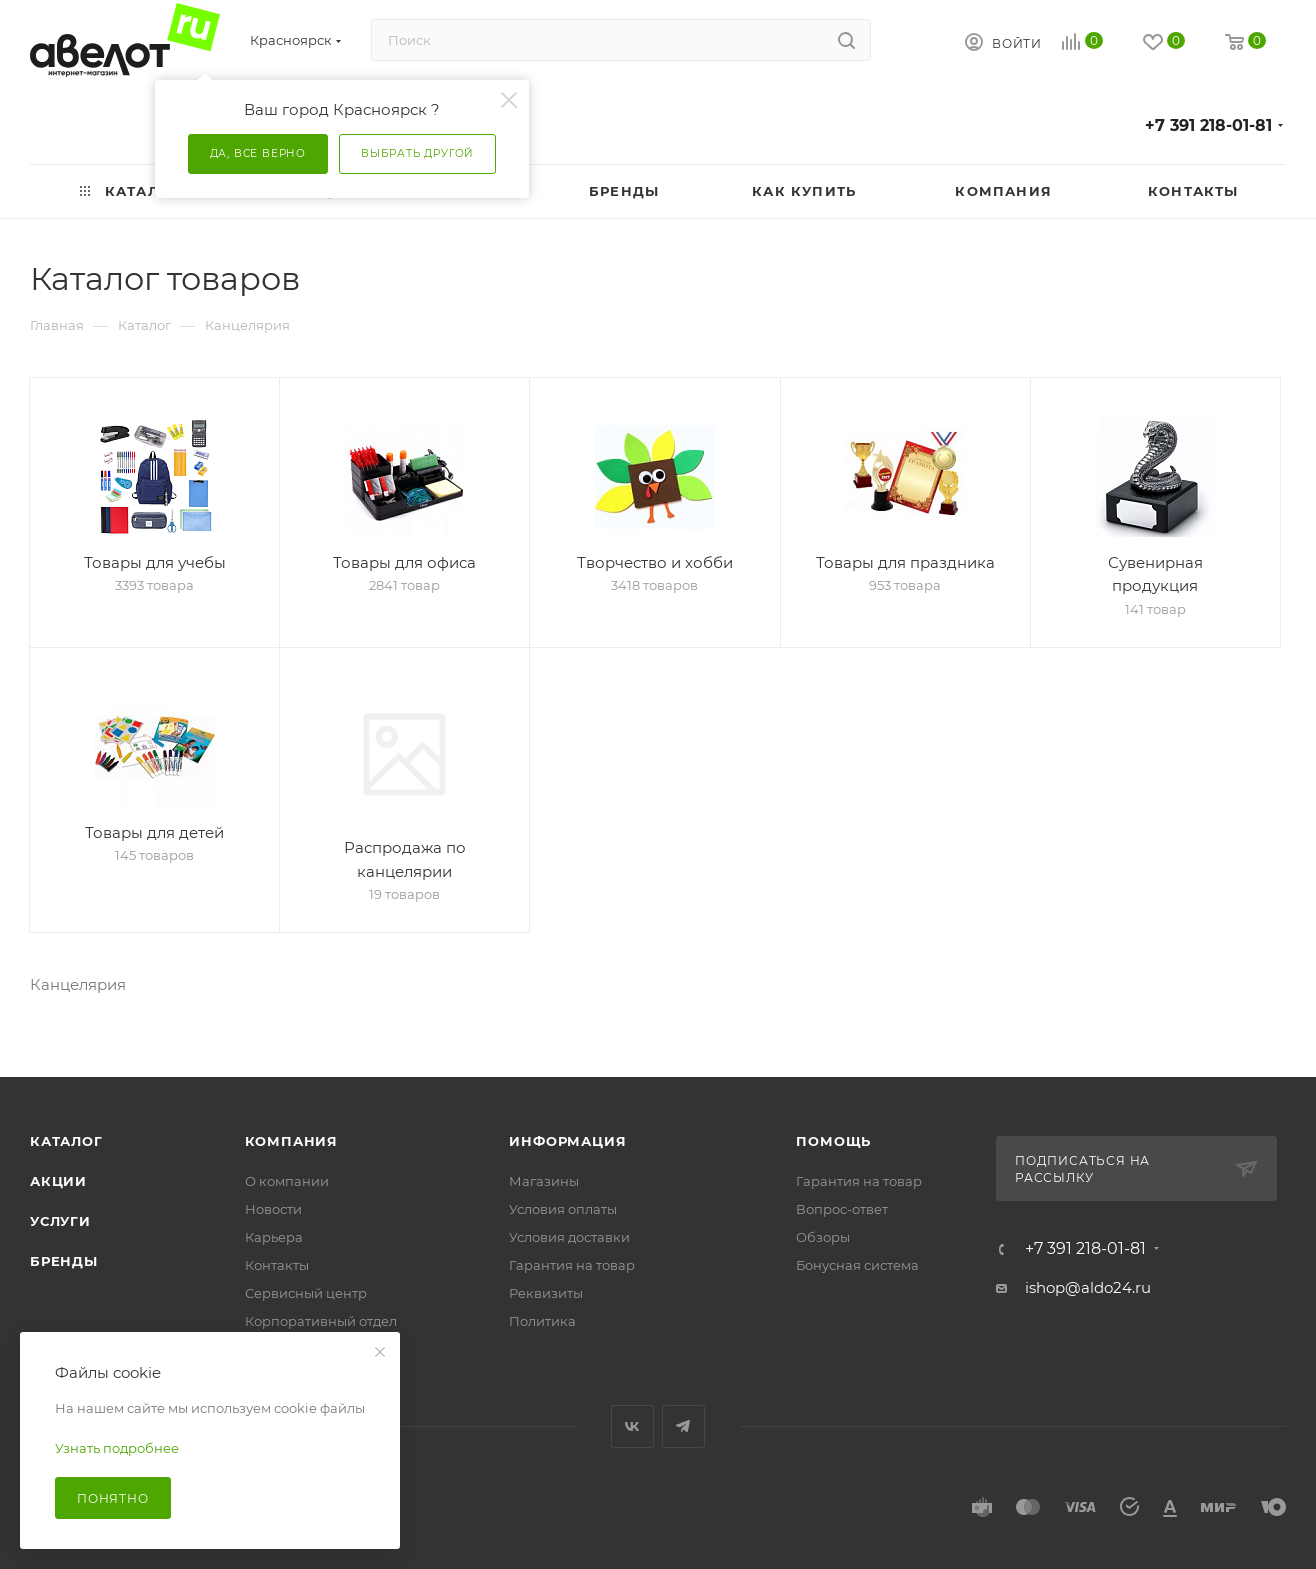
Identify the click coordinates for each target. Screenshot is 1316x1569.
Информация (567, 1126)
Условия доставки (569, 1222)
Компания (291, 1126)
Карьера (274, 1222)
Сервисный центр (306, 1278)
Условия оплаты (563, 1194)
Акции (58, 1166)
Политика (542, 1306)
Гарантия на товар (572, 1250)
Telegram (683, 1411)
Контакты (277, 1250)
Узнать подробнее (117, 1448)
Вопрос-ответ (842, 1194)
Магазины (544, 1166)
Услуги (60, 1206)
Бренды (64, 1246)
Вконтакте (632, 1411)
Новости (273, 1194)
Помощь (833, 1126)
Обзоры (823, 1222)
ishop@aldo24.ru (1088, 1272)
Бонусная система (857, 1250)
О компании (287, 1166)
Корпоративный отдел (321, 1306)
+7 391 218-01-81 (1208, 125)
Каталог (66, 1126)
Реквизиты (546, 1278)
